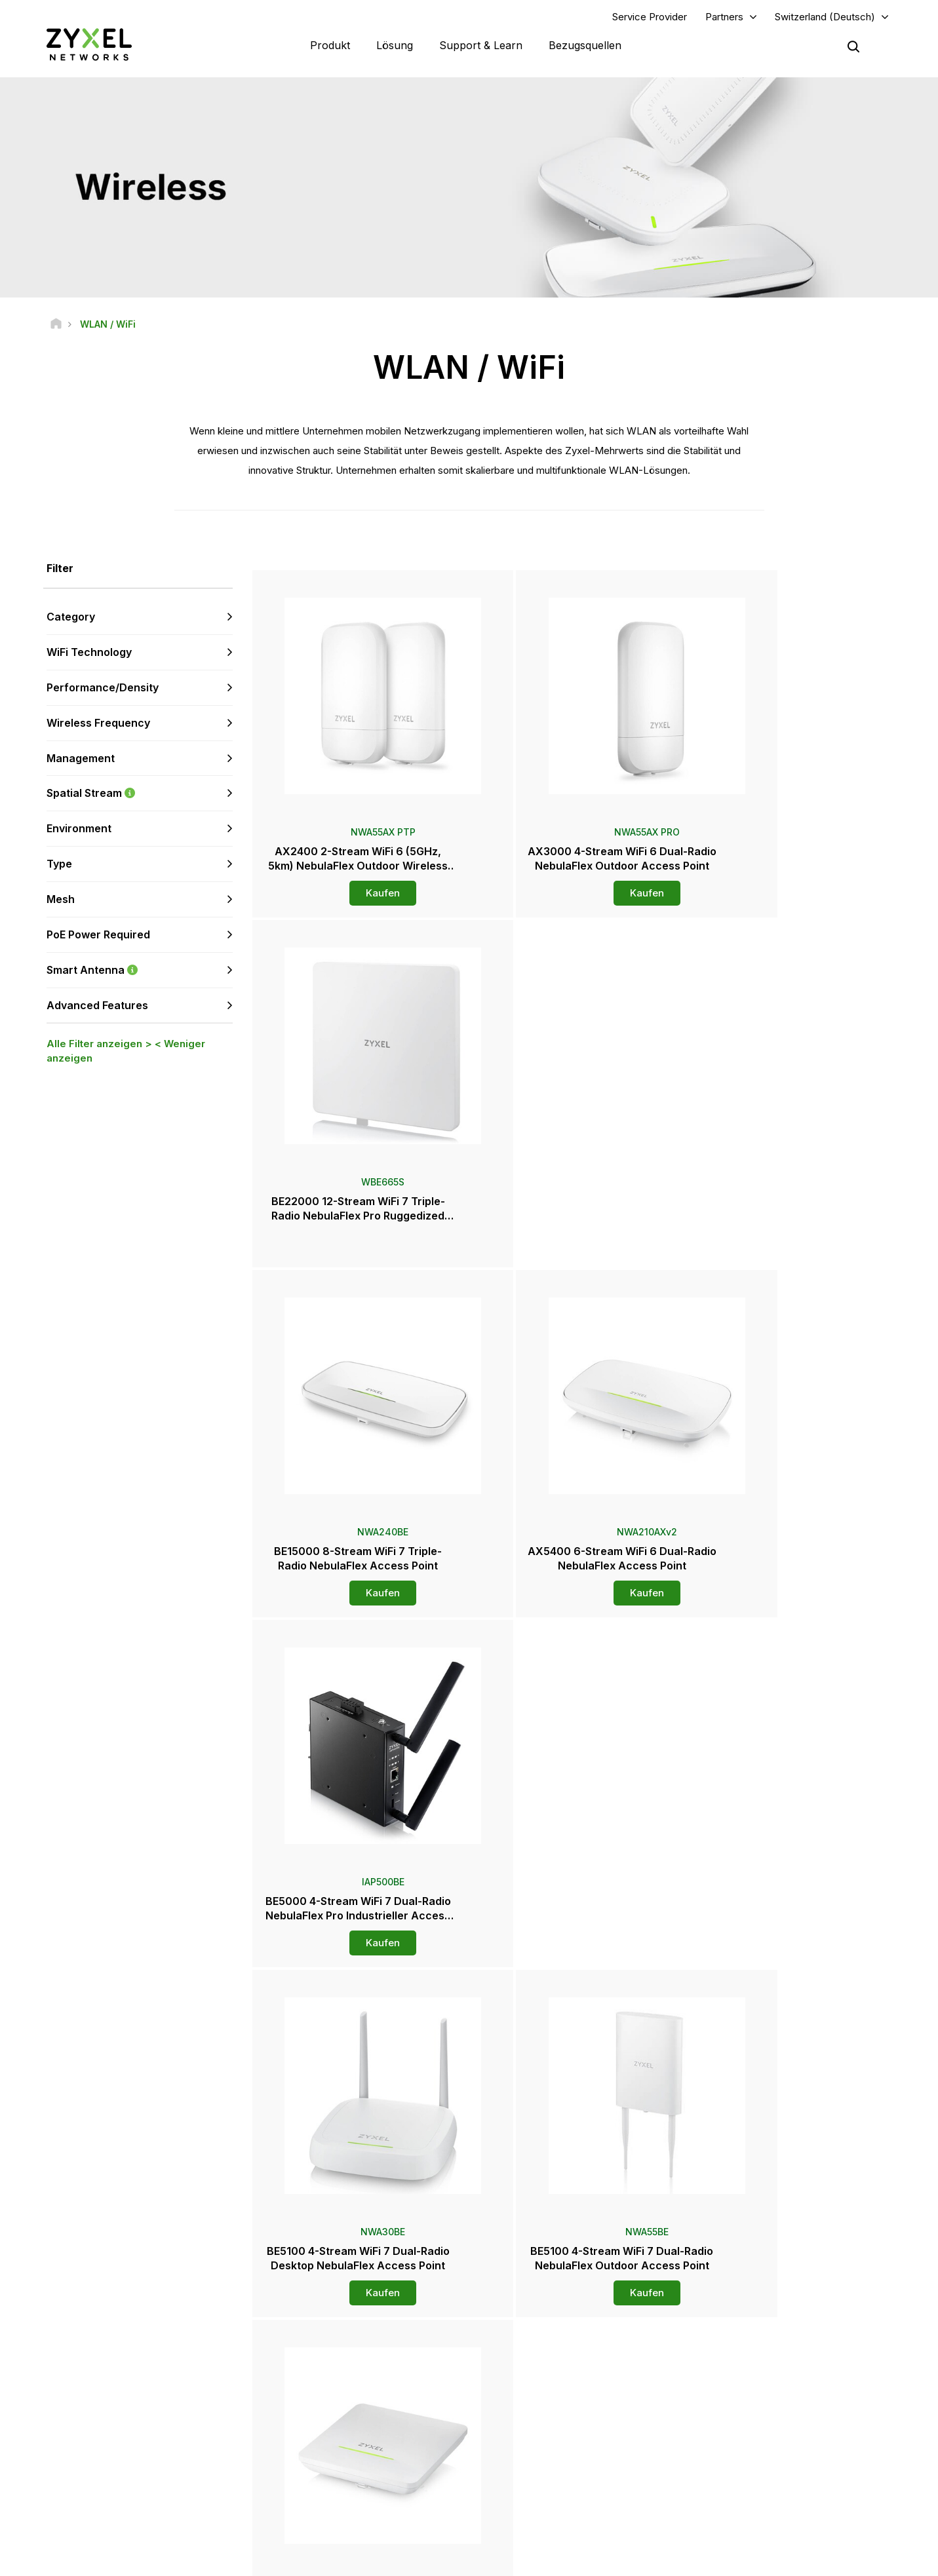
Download (302, 2395)
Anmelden (182, 2417)
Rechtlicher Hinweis (486, 2560)
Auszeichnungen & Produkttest (565, 2448)
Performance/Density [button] (103, 688)
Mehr (574, 2004)
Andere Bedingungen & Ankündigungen (358, 2439)
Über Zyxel (750, 2448)
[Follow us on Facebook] (30, 2497)
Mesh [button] (61, 900)
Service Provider (649, 17)
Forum (295, 2374)
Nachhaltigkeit (756, 2470)
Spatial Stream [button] (140, 795)
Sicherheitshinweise (322, 2417)
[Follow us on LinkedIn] (99, 2497)
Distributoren (531, 2374)
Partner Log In (755, 2352)
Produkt (330, 45)
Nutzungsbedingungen (596, 2560)
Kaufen (359, 895)
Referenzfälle (755, 2492)
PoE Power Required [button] (98, 935)
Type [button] (59, 865)
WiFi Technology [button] (89, 653)
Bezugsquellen (585, 45)
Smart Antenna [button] (140, 971)
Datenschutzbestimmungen (722, 2560)
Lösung (394, 45)
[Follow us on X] (131, 2497)
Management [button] (81, 759)
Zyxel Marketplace (542, 2352)
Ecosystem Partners (767, 2395)
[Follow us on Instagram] (163, 2497)
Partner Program (760, 2374)
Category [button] (71, 618)
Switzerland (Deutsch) (825, 17)
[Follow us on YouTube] (64, 2497)
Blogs (517, 2492)
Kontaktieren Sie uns (469, 2253)
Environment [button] (79, 830)
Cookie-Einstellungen (847, 2560)
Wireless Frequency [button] (98, 724)
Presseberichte (536, 2427)
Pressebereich (541, 2405)
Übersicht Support (318, 2352)
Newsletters (529, 2470)
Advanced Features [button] (97, 1006)
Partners (724, 17)
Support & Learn (480, 45)
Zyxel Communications (773, 2514)
